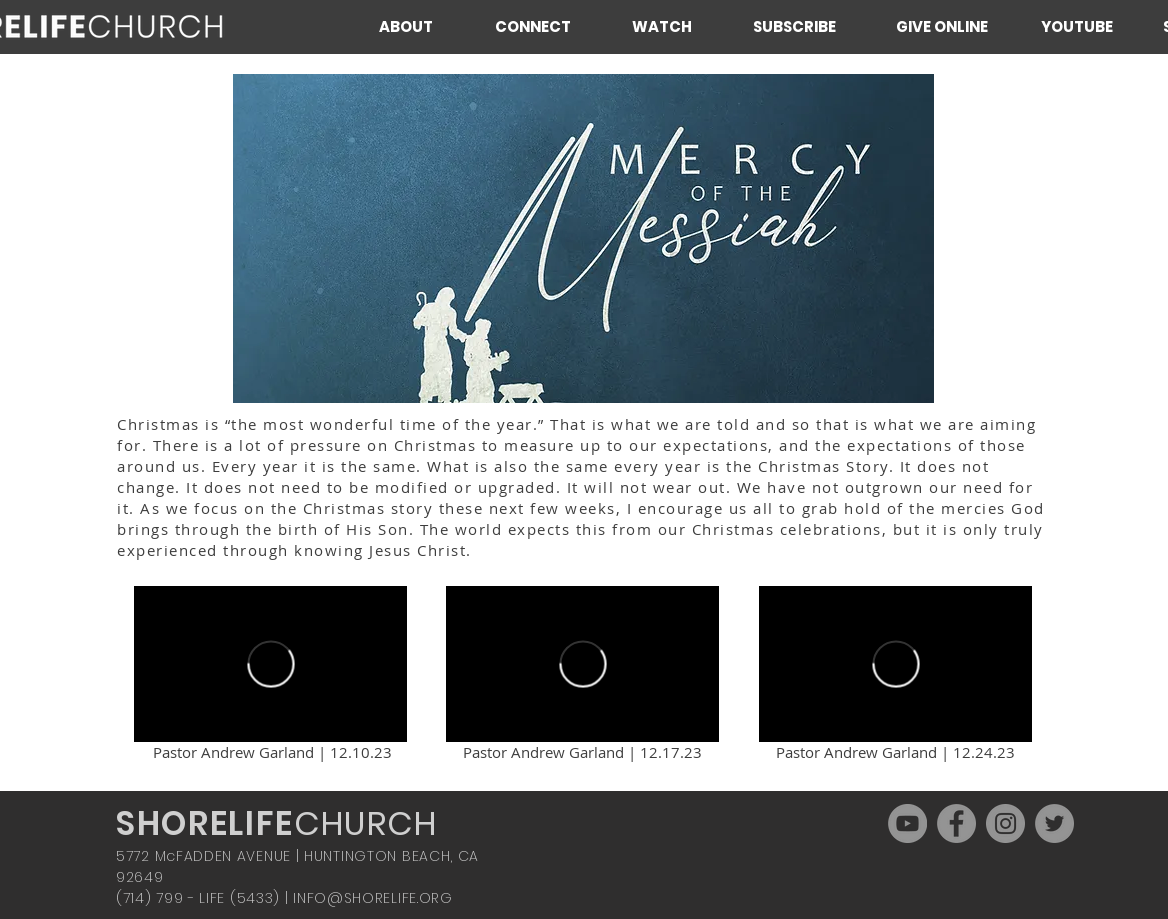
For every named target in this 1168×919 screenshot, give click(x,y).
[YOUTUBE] (1076, 26)
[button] (421, 26)
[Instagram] (1005, 823)
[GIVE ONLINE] (942, 26)
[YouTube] (907, 823)
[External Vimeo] (270, 664)
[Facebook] (956, 823)
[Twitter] (1054, 823)
